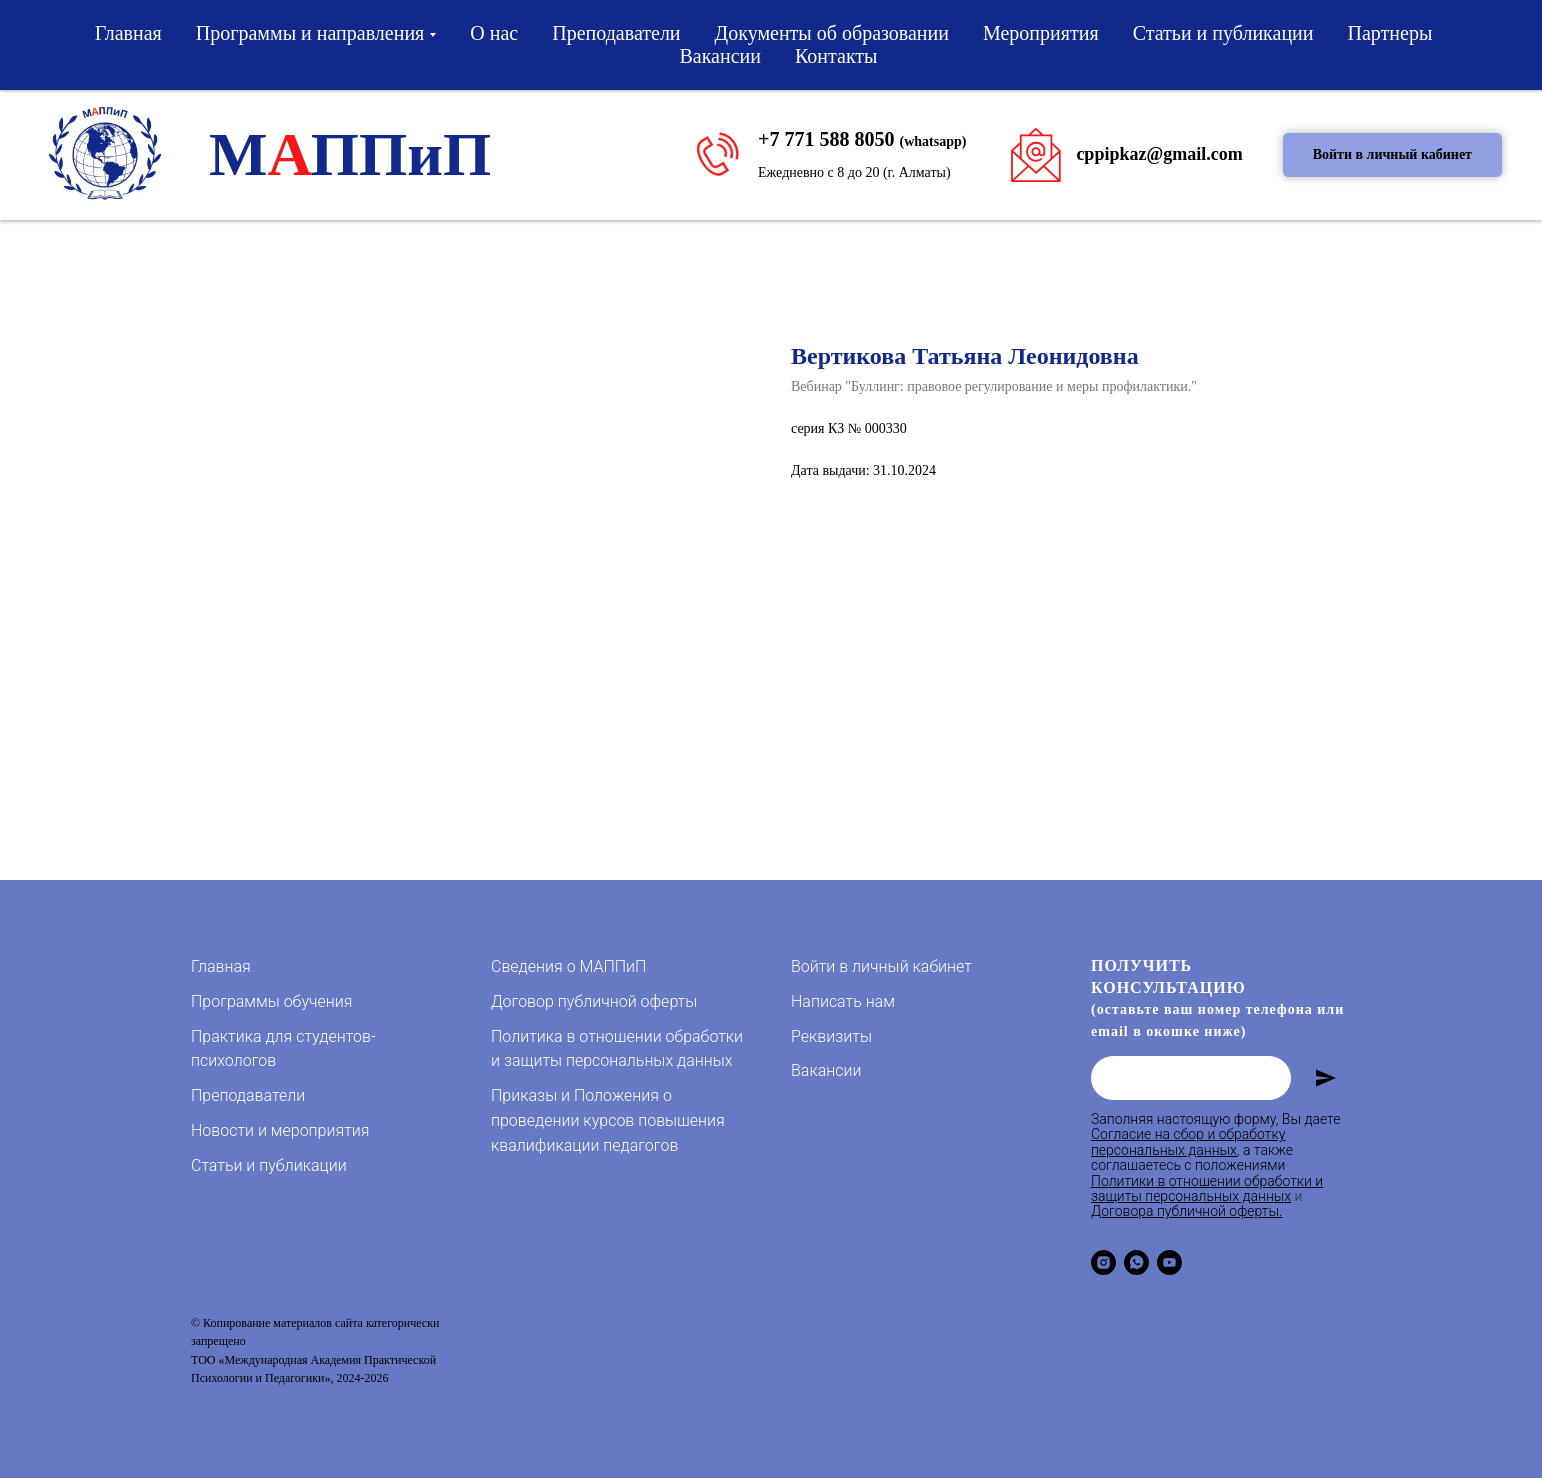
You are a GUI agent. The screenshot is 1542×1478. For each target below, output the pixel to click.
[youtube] (1169, 1262)
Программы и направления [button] (310, 33)
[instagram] (1103, 1262)
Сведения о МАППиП (568, 966)
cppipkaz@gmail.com (1159, 154)
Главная (128, 33)
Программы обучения (271, 1001)
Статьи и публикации (1223, 33)
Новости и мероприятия (280, 1130)
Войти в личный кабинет (881, 966)
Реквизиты (831, 1036)
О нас (494, 33)
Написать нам (843, 1001)
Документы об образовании (832, 33)
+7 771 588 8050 (826, 139)
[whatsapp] (1136, 1262)
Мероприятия (1041, 33)
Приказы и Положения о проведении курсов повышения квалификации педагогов (608, 1120)
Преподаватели (616, 33)
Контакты (836, 56)
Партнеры (1390, 33)
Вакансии (720, 56)
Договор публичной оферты (594, 1001)
